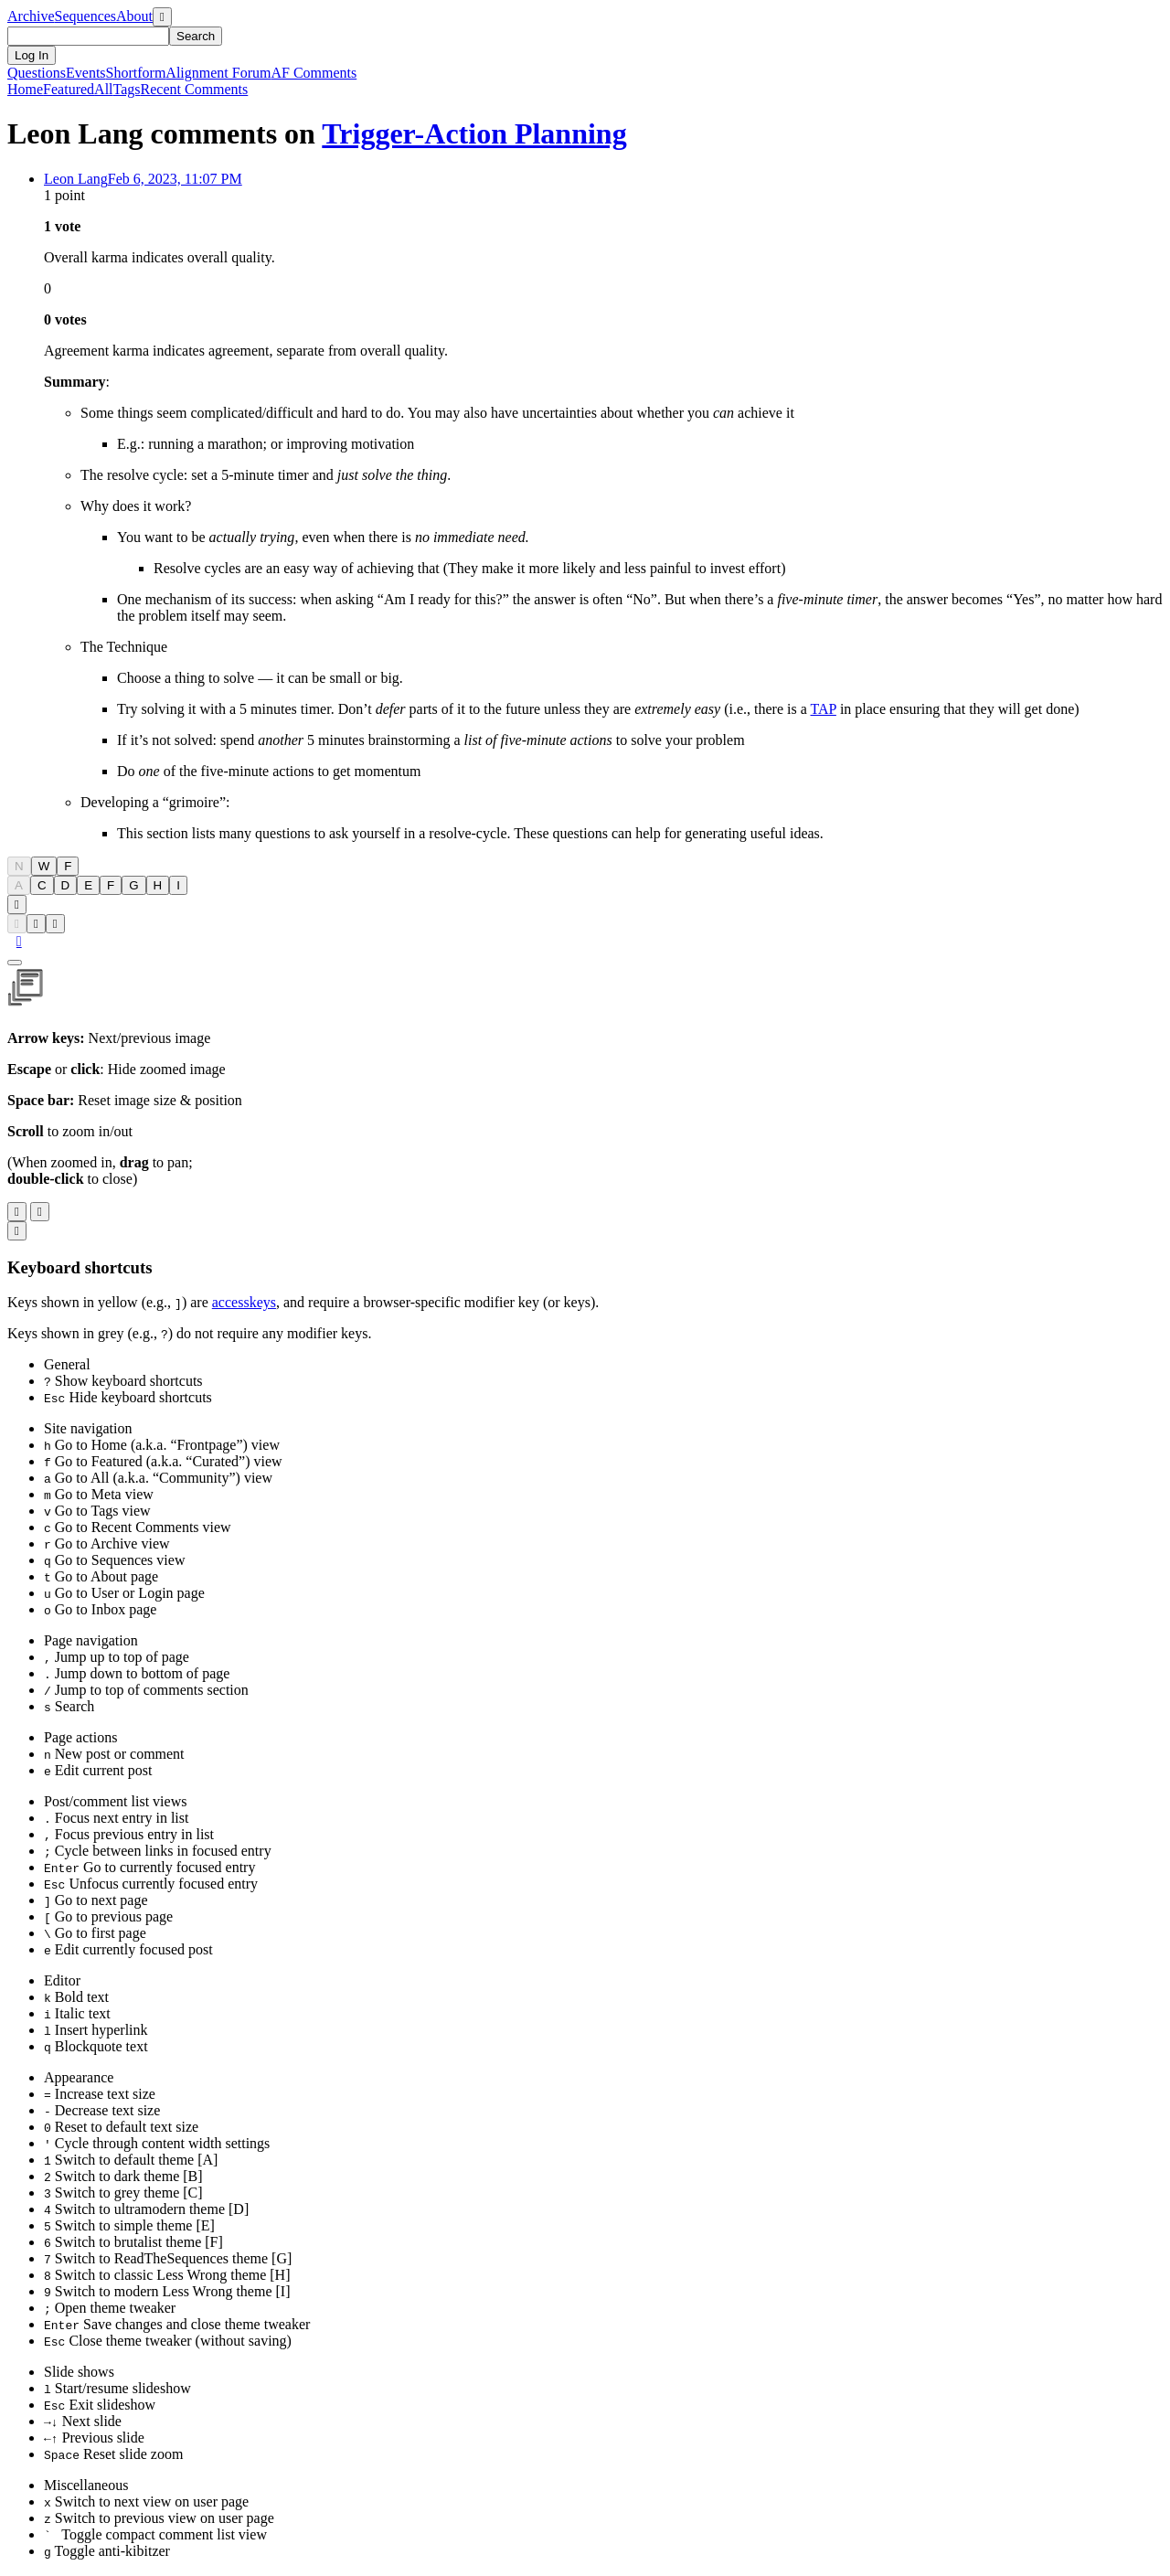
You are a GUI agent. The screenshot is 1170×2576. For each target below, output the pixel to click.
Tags (127, 89)
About (134, 16)
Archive (31, 16)
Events (86, 72)
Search (195, 36)
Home (25, 89)
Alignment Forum (218, 72)
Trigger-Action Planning (474, 133)
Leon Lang (76, 178)
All (103, 89)
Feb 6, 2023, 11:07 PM (175, 178)
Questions (36, 72)
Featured (68, 89)
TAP (823, 709)
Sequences (86, 16)
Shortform (136, 72)
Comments (195, 89)
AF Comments (313, 72)
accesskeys (244, 1302)
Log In (31, 55)
